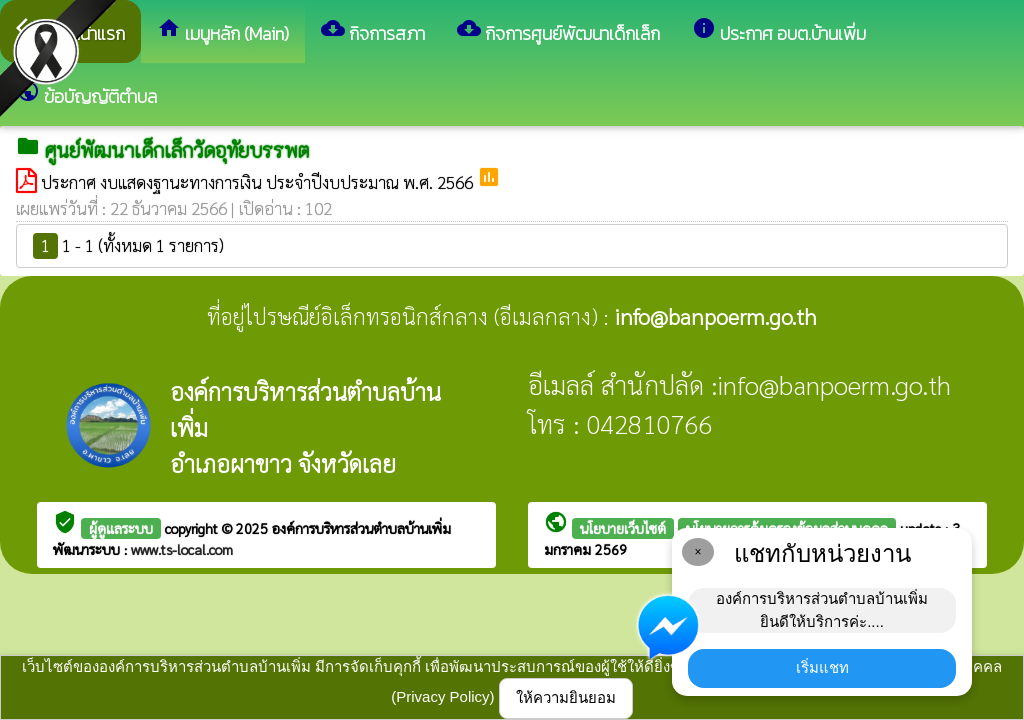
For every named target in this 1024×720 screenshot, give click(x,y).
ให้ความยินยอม (566, 697)
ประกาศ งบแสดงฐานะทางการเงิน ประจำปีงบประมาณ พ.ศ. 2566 (259, 182)
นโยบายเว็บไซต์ (623, 528)
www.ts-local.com (182, 549)
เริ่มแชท (822, 667)
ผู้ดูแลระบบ (121, 528)
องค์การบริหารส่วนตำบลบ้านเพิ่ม (361, 528)
